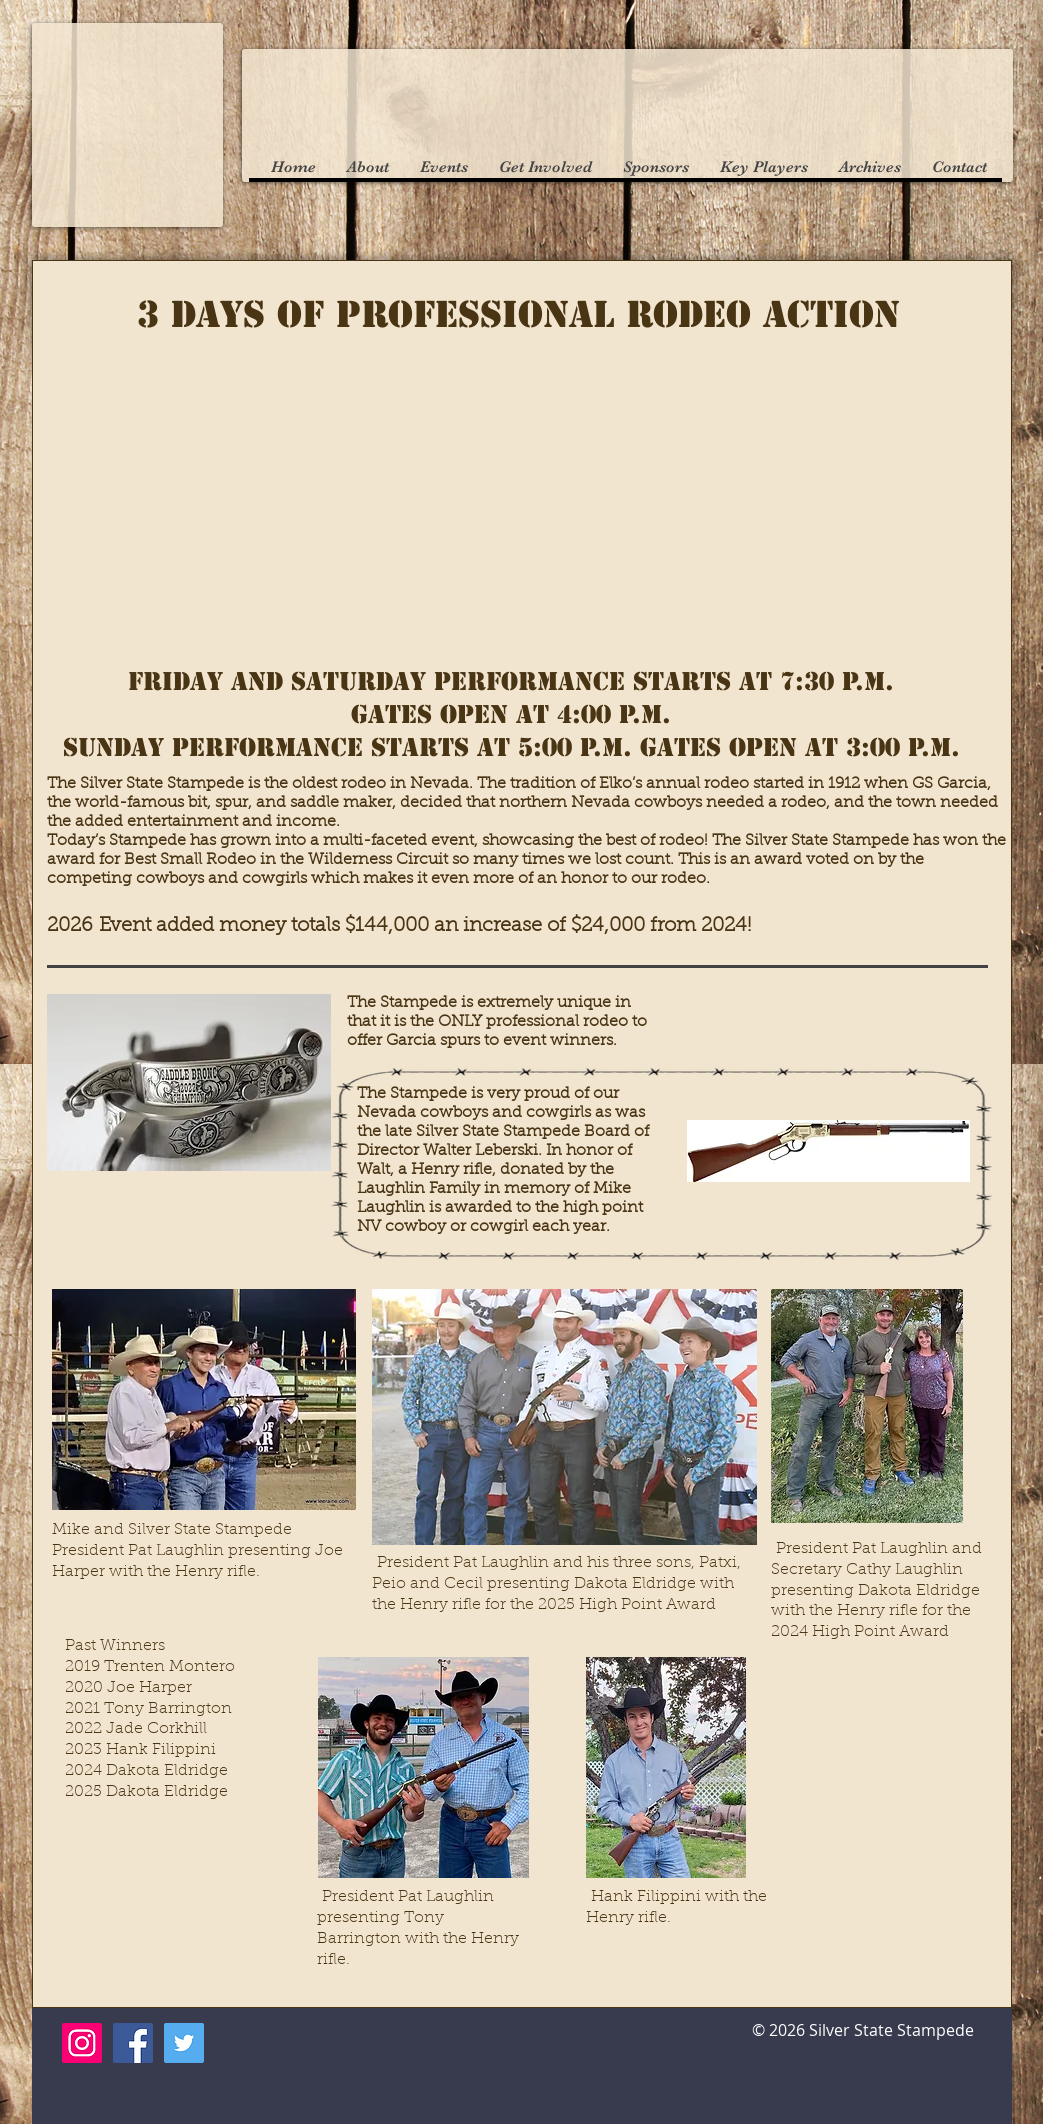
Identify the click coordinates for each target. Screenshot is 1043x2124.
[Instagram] (82, 2043)
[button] (367, 167)
